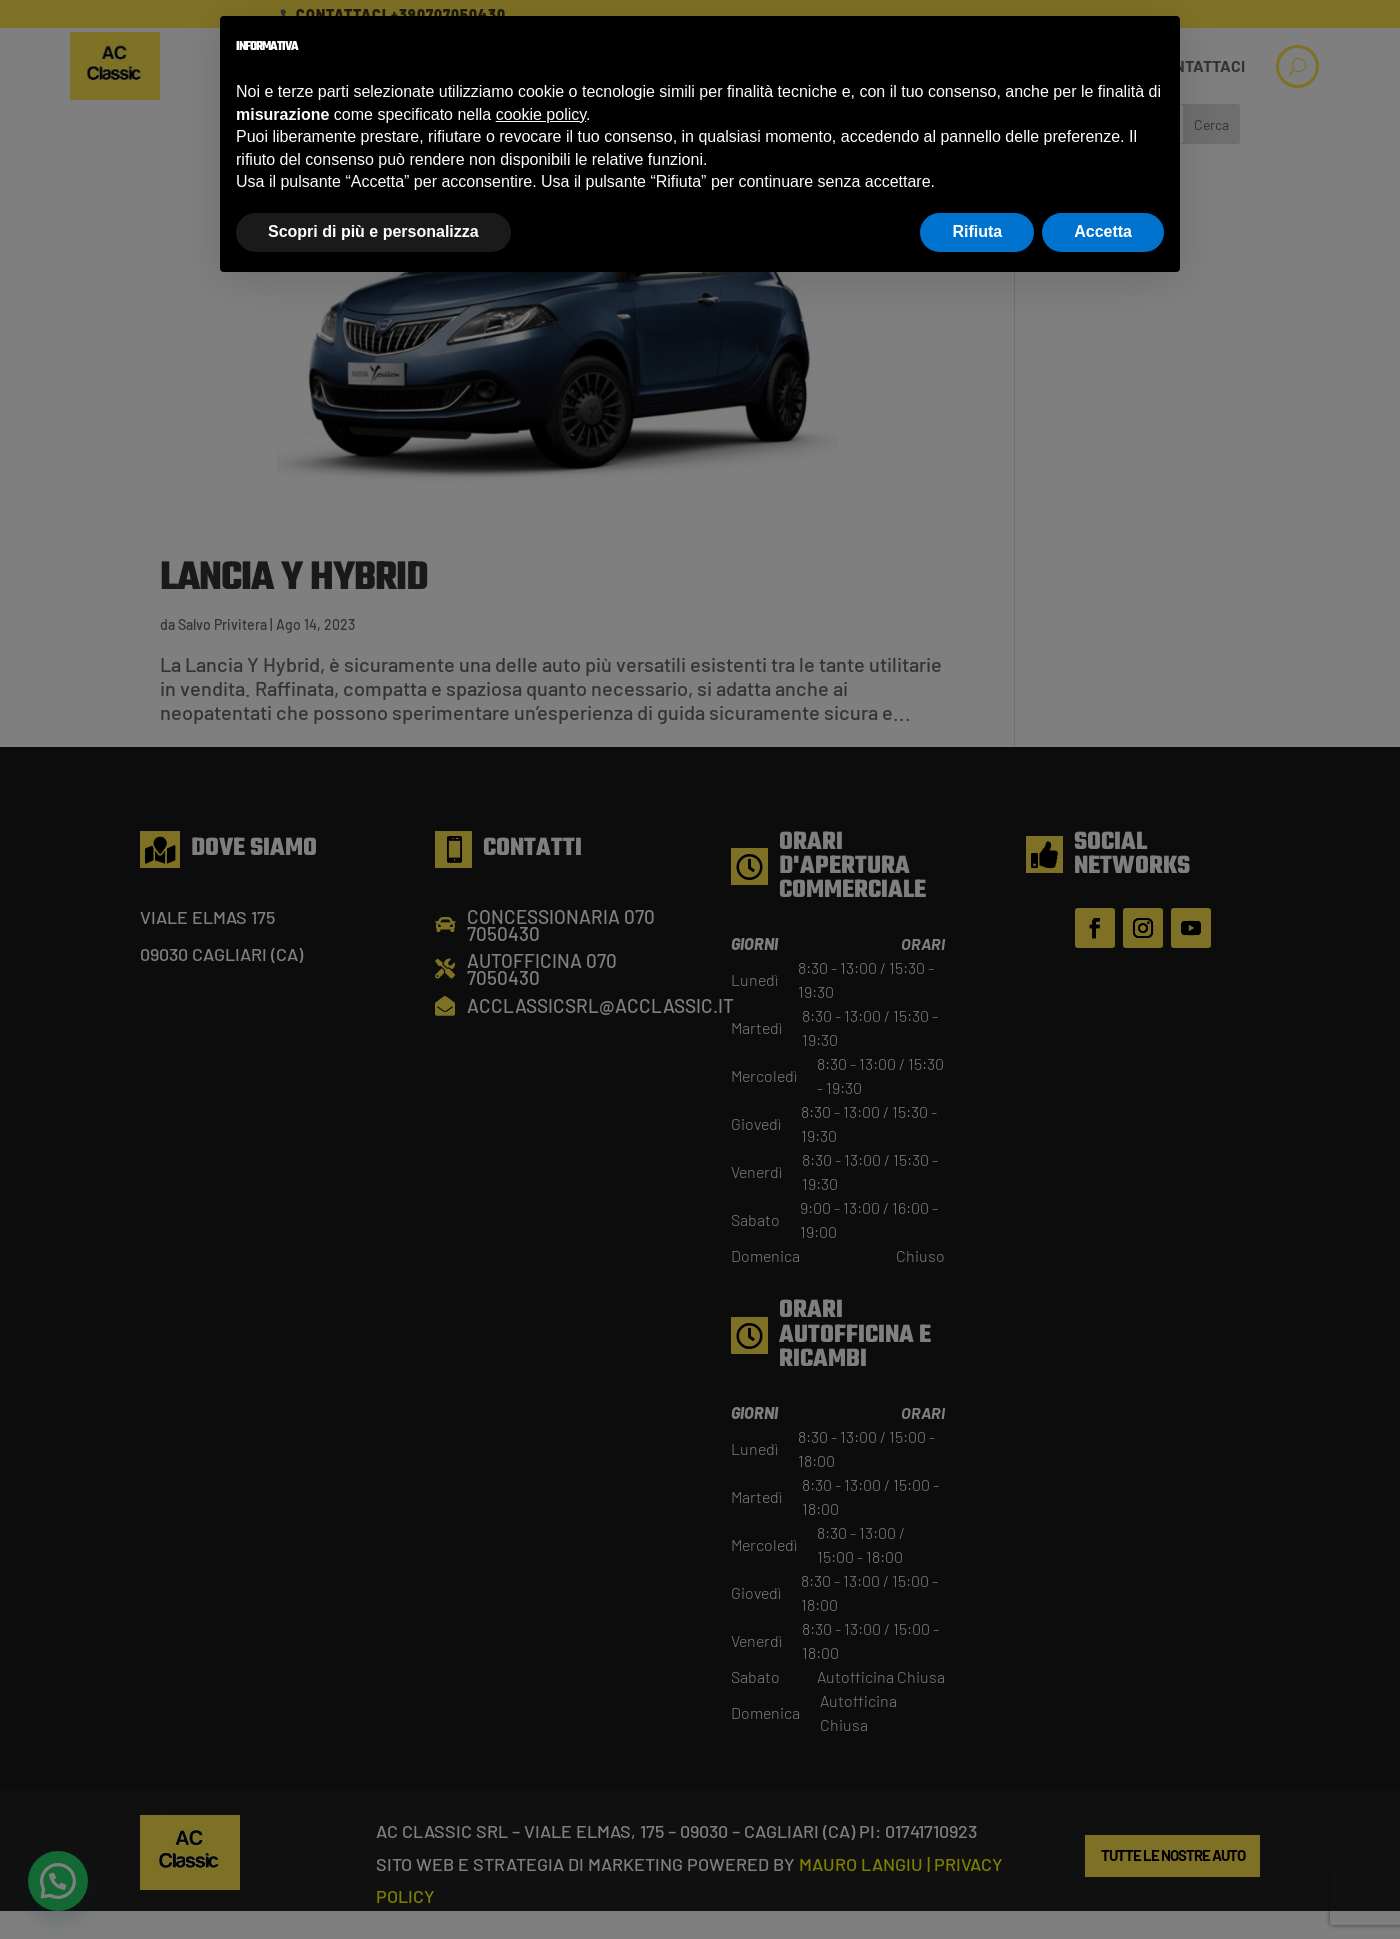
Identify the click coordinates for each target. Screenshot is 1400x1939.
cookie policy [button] (541, 114)
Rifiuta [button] (977, 231)
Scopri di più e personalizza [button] (373, 231)
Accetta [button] (1103, 231)
